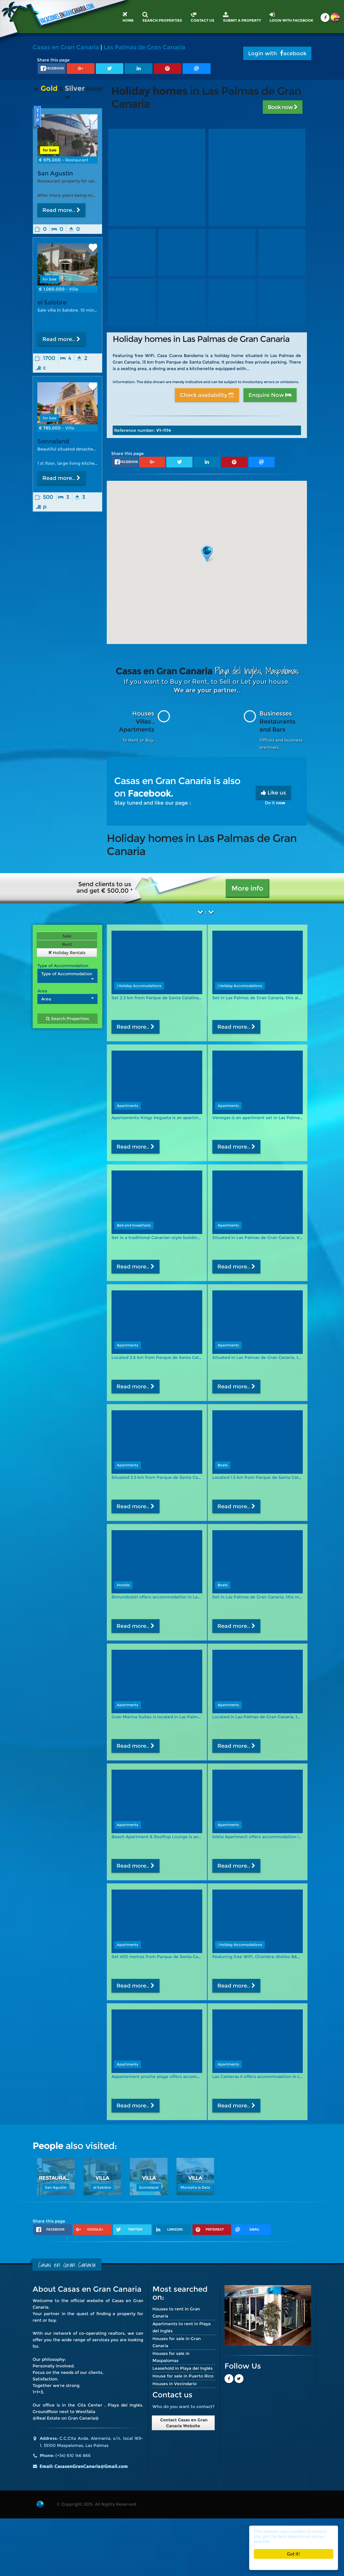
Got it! (293, 2554)
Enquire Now (270, 395)
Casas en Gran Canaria (66, 47)
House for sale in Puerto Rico (183, 2376)
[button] (207, 553)
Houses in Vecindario (174, 2383)
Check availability (207, 395)
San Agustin (55, 173)
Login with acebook (277, 53)
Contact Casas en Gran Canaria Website (183, 2423)
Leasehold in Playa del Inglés (182, 2368)
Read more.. (61, 210)
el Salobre (51, 302)
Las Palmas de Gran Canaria (144, 47)
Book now (282, 107)
